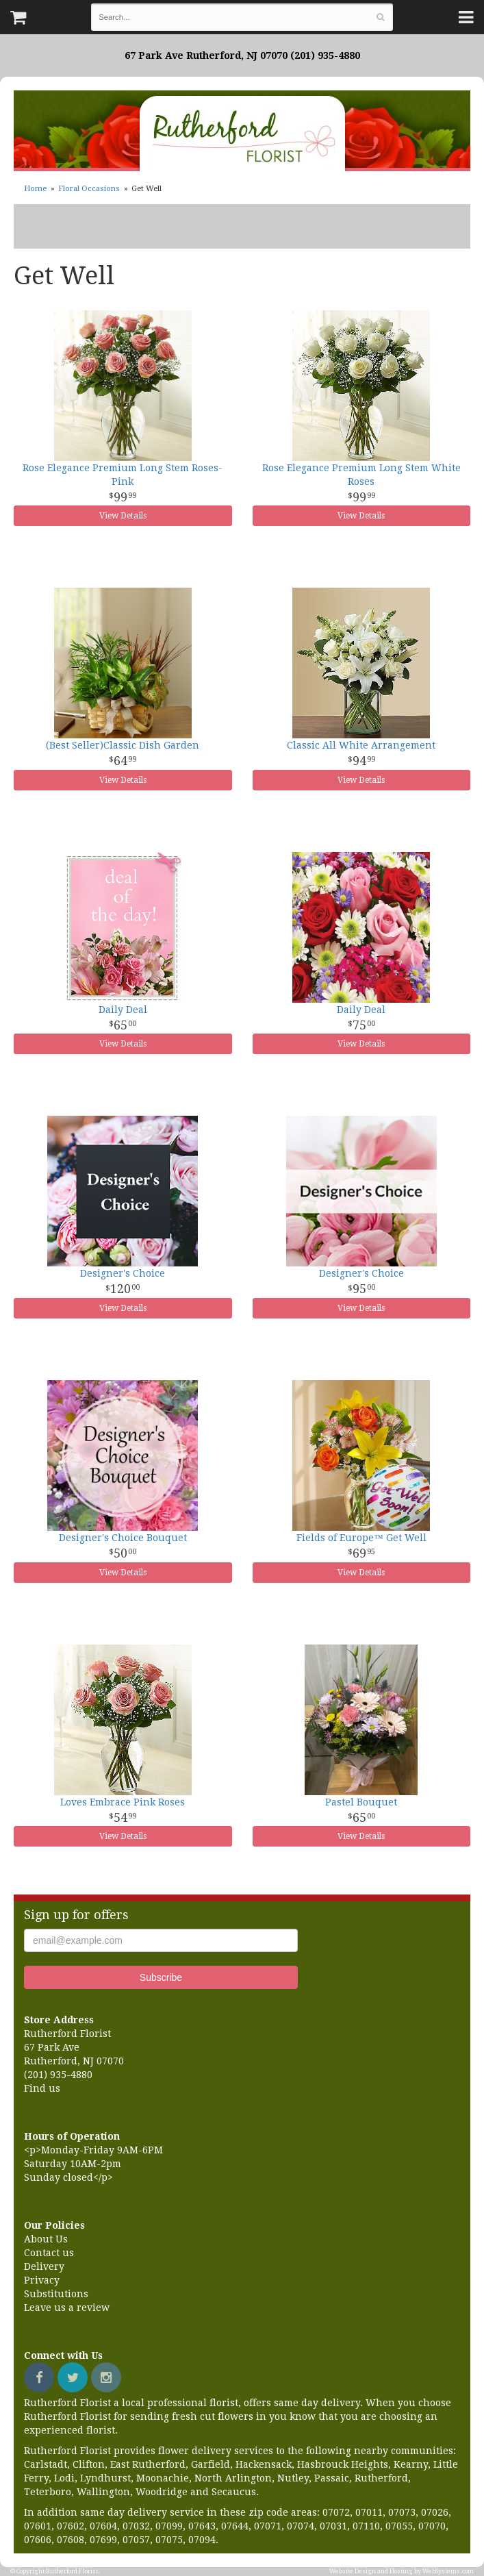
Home (35, 188)
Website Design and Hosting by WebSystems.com (401, 2571)
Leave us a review (67, 2307)
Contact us (49, 2252)
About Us (46, 2239)
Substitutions (56, 2293)
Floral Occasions (89, 188)
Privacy (42, 2280)
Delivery (44, 2266)
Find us (42, 2088)
